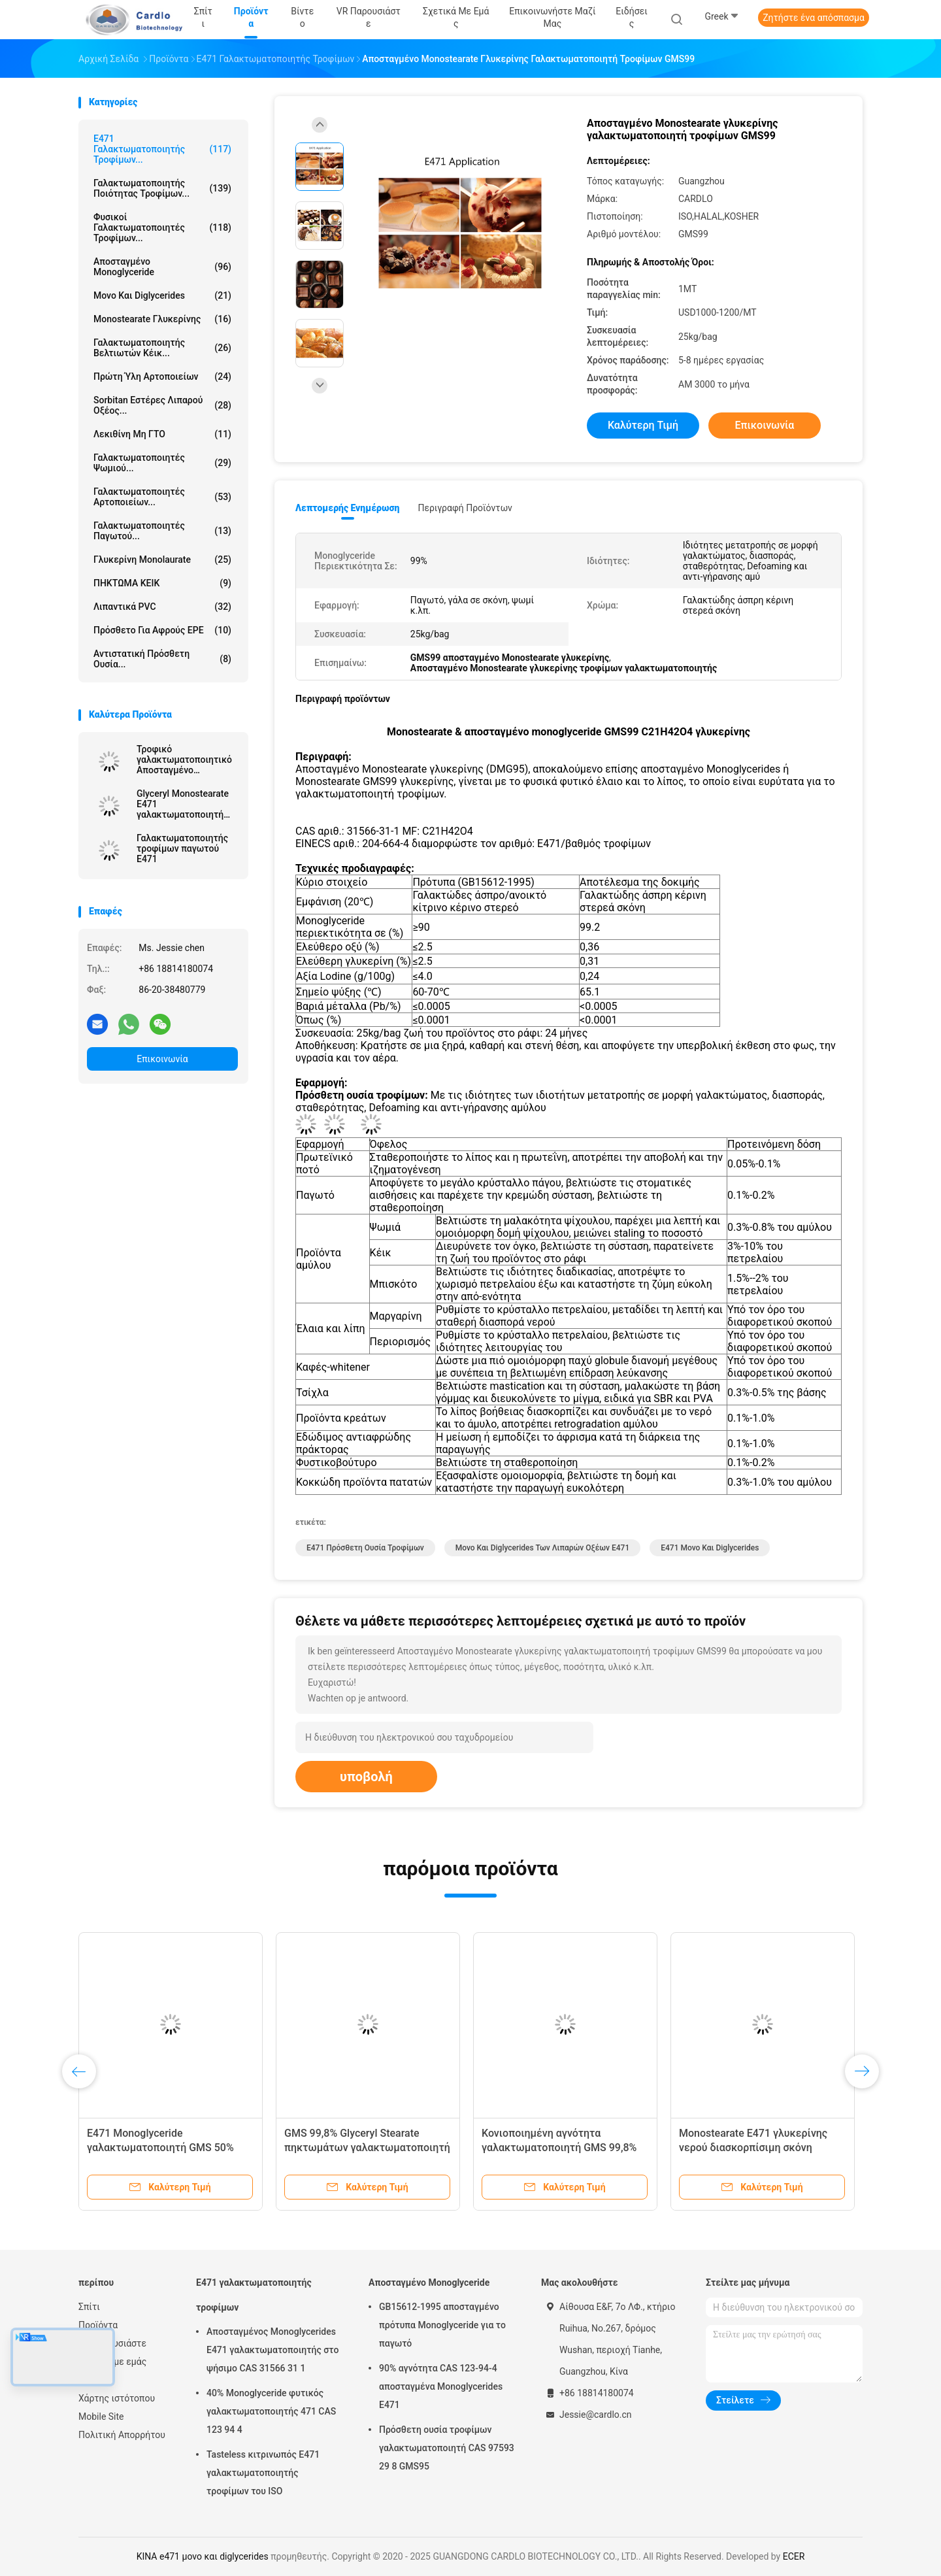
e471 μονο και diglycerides (710, 1547)
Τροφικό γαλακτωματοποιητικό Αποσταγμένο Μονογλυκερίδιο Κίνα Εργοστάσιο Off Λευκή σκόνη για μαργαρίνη (184, 759)
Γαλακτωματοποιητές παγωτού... (162, 530)
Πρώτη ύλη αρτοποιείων (162, 376)
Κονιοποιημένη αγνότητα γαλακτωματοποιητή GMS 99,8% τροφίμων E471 (559, 2147)
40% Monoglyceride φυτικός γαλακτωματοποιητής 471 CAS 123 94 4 (271, 2411)
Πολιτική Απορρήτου (121, 2435)
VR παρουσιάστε (112, 2343)
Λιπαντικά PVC (162, 606)
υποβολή (366, 1776)
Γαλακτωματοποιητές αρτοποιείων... (162, 496)
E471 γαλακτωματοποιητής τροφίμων (254, 2295)
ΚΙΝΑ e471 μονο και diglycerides (203, 2556)
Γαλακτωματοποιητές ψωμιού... (162, 462)
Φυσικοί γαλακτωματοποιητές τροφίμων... (162, 227)
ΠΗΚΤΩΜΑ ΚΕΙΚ (162, 583)
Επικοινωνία (162, 1059)
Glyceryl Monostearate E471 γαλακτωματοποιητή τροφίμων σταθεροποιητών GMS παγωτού (184, 804)
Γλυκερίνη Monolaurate (162, 559)
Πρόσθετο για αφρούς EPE (162, 630)
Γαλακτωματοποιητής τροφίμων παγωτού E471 (182, 848)
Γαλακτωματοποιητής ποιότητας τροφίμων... (162, 188)
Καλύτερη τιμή (643, 425)
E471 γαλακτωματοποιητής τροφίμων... (162, 149)
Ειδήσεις (96, 2380)
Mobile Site (101, 2416)
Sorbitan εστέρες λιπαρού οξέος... (162, 405)
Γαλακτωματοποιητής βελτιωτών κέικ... (162, 347)
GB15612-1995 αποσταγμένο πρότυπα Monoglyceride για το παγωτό (442, 2325)
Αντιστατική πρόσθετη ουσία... (162, 658)
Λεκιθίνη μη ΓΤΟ (162, 434)
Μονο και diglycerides (162, 295)
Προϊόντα (98, 2325)
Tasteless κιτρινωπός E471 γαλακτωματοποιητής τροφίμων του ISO (263, 2472)
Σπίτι (89, 2306)
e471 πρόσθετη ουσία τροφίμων (365, 1547)
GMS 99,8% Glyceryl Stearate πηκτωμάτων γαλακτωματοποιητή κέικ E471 (367, 2147)
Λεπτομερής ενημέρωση (347, 508)
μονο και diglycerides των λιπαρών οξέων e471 (542, 1547)
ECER (794, 2556)
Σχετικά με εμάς (112, 2361)
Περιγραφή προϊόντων (465, 508)
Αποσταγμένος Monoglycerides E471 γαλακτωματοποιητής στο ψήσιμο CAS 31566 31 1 (272, 2349)
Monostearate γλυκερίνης (162, 319)
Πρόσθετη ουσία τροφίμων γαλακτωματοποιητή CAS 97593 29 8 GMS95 (446, 2447)
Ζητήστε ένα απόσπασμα (814, 17)
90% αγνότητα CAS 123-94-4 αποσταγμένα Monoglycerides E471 (441, 2386)
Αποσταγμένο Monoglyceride (162, 266)
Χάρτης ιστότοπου (116, 2398)
